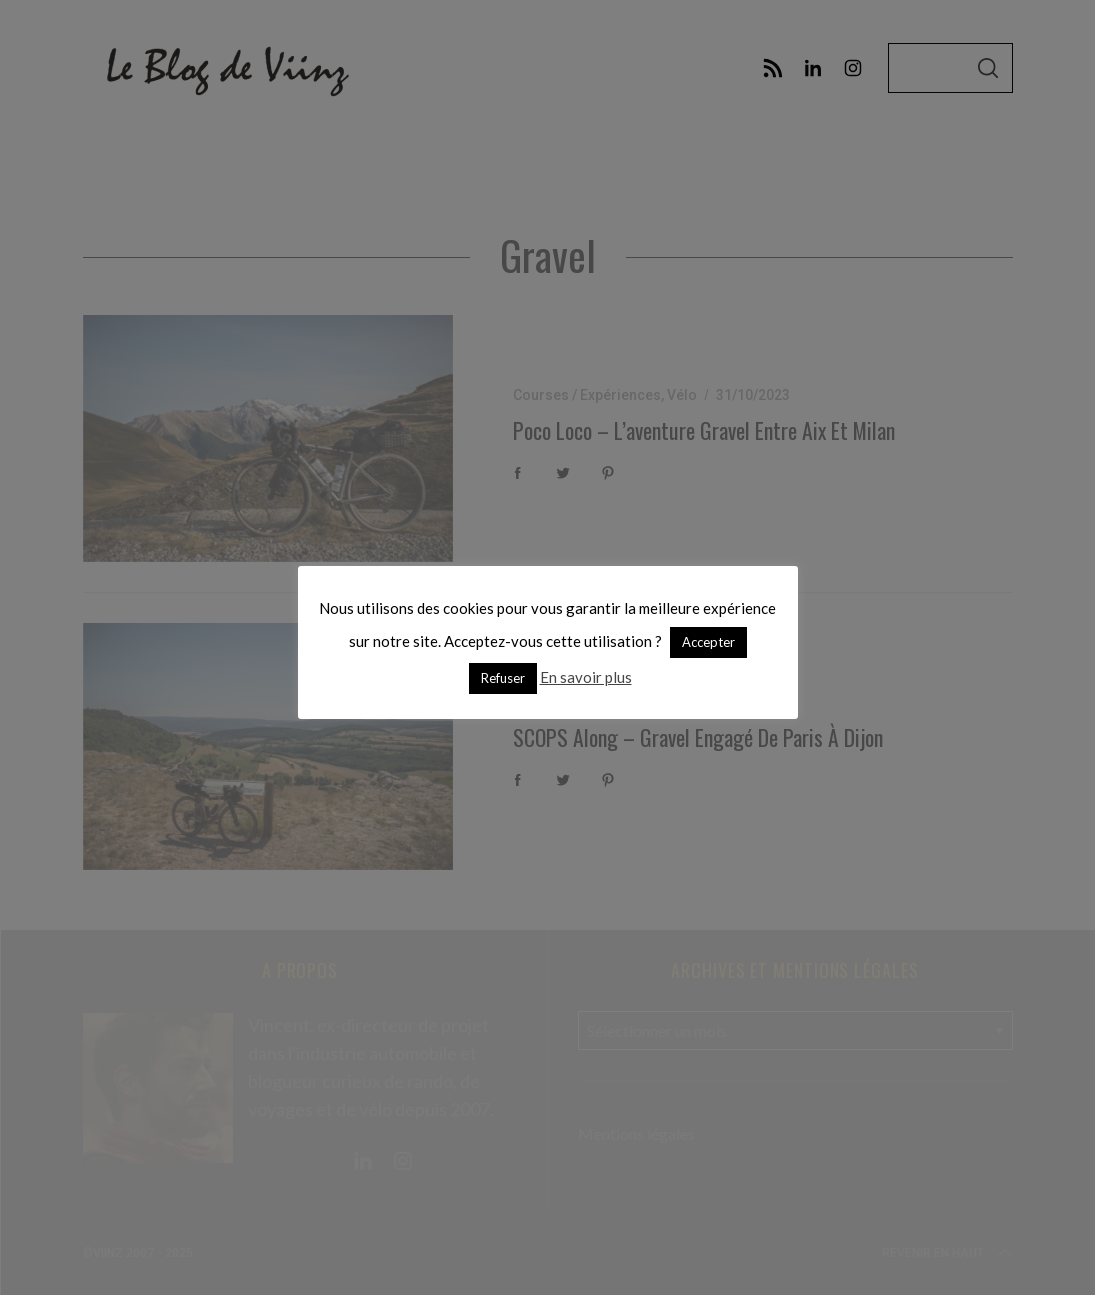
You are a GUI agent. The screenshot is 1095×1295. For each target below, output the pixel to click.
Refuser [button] (503, 678)
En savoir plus (586, 677)
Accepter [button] (708, 642)
